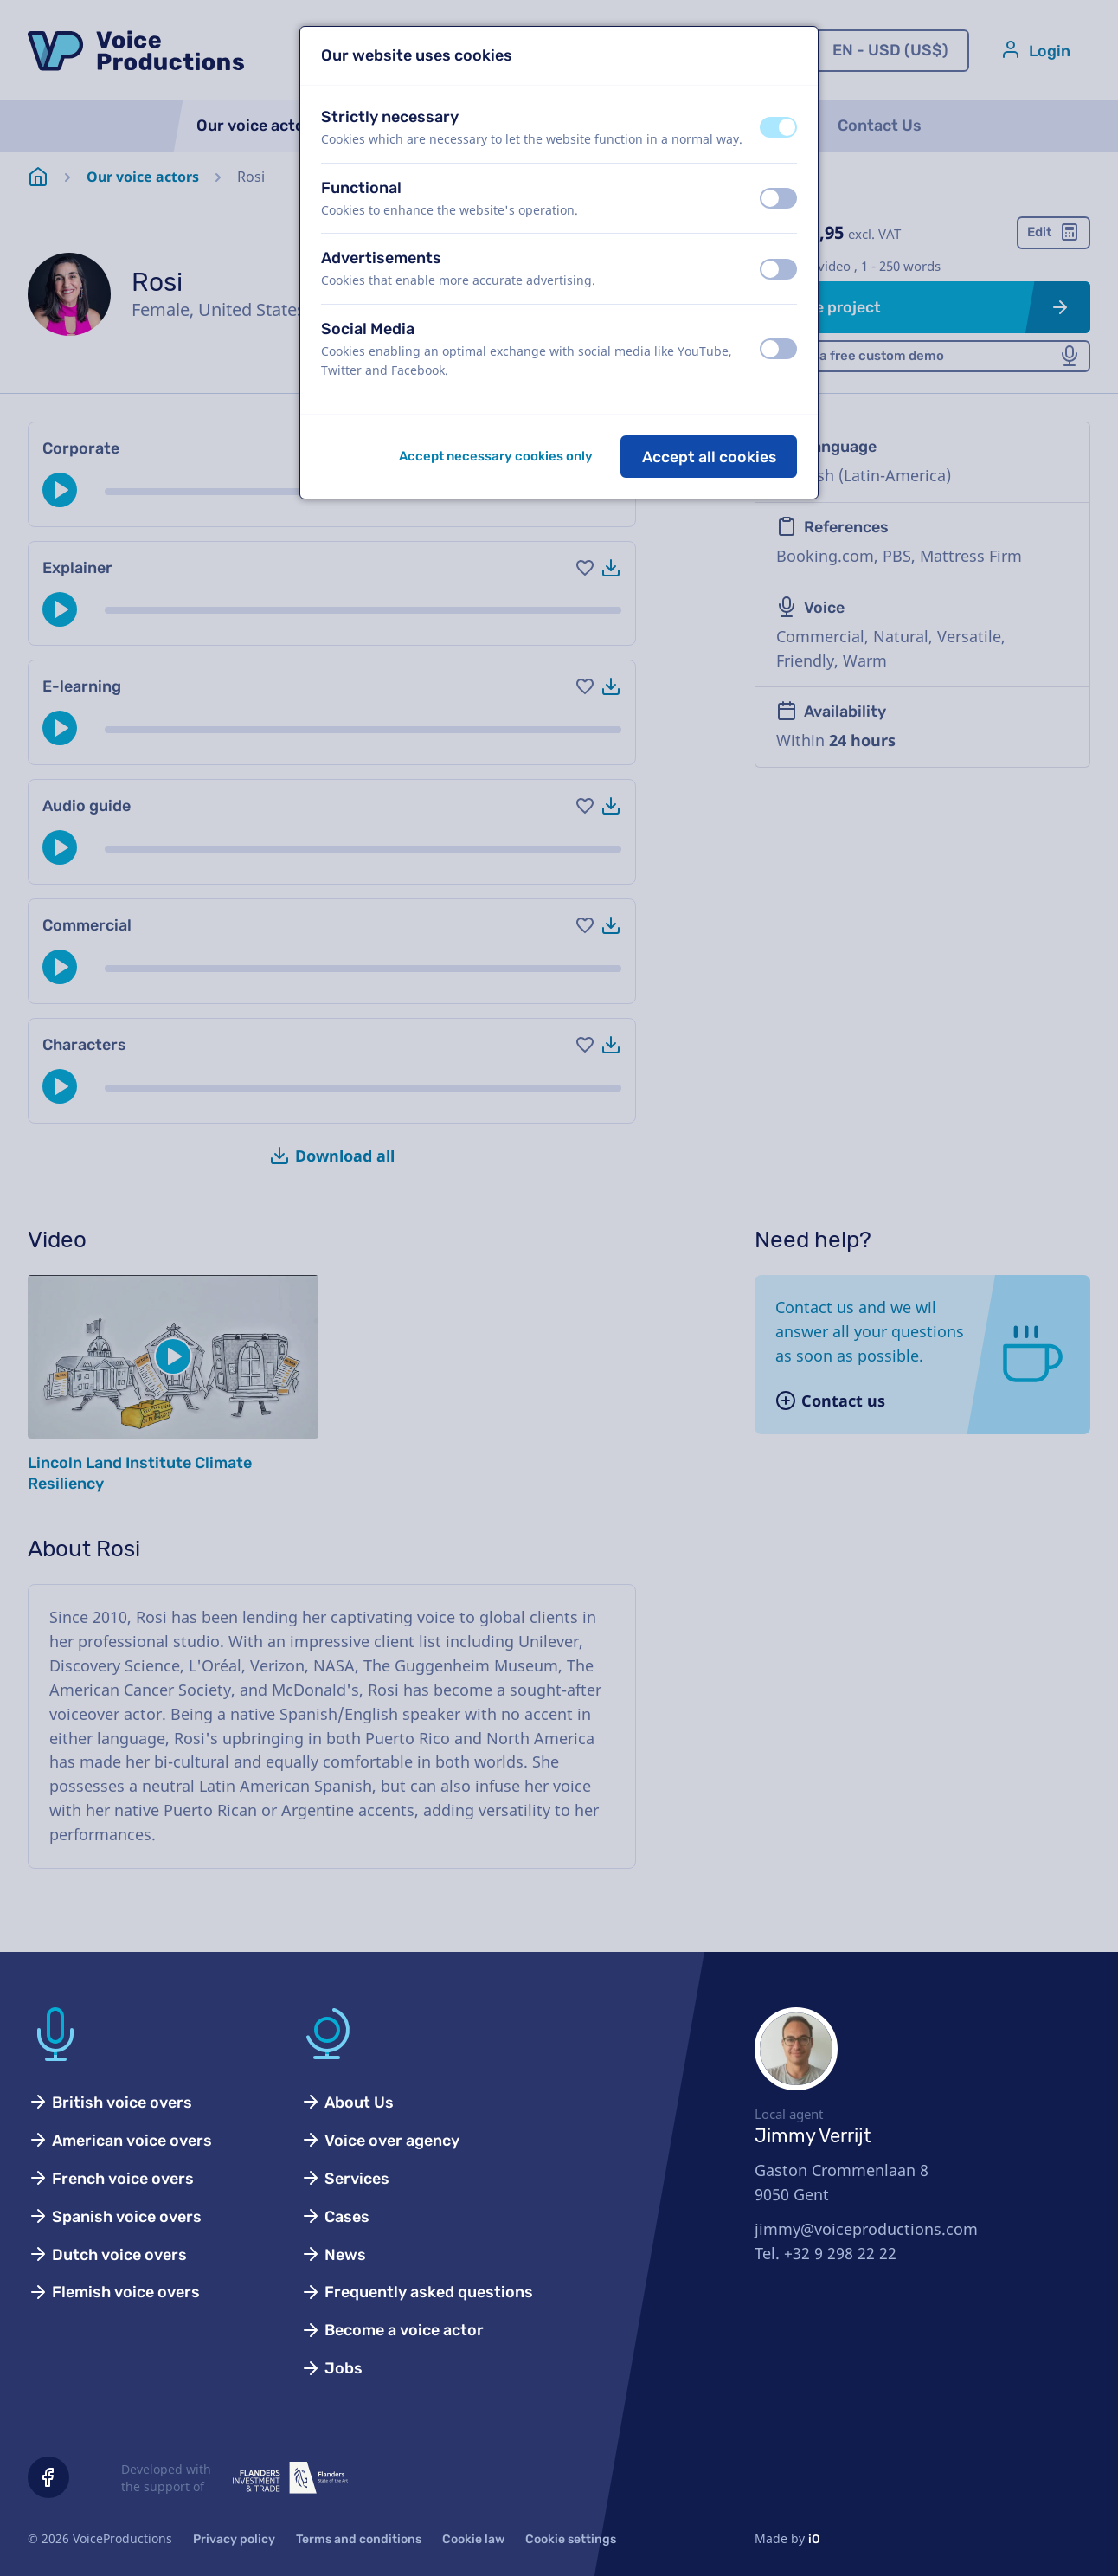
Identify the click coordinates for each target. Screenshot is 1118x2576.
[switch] (778, 127)
